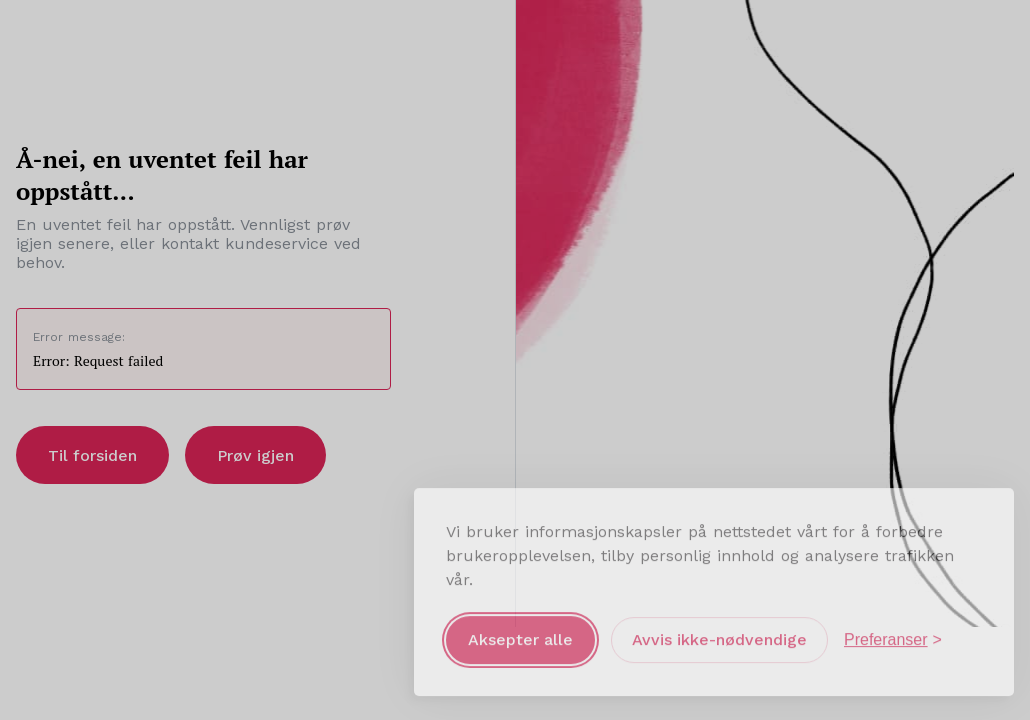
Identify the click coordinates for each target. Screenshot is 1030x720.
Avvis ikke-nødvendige (719, 636)
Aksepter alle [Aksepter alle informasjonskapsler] (520, 636)
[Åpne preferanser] (893, 637)
